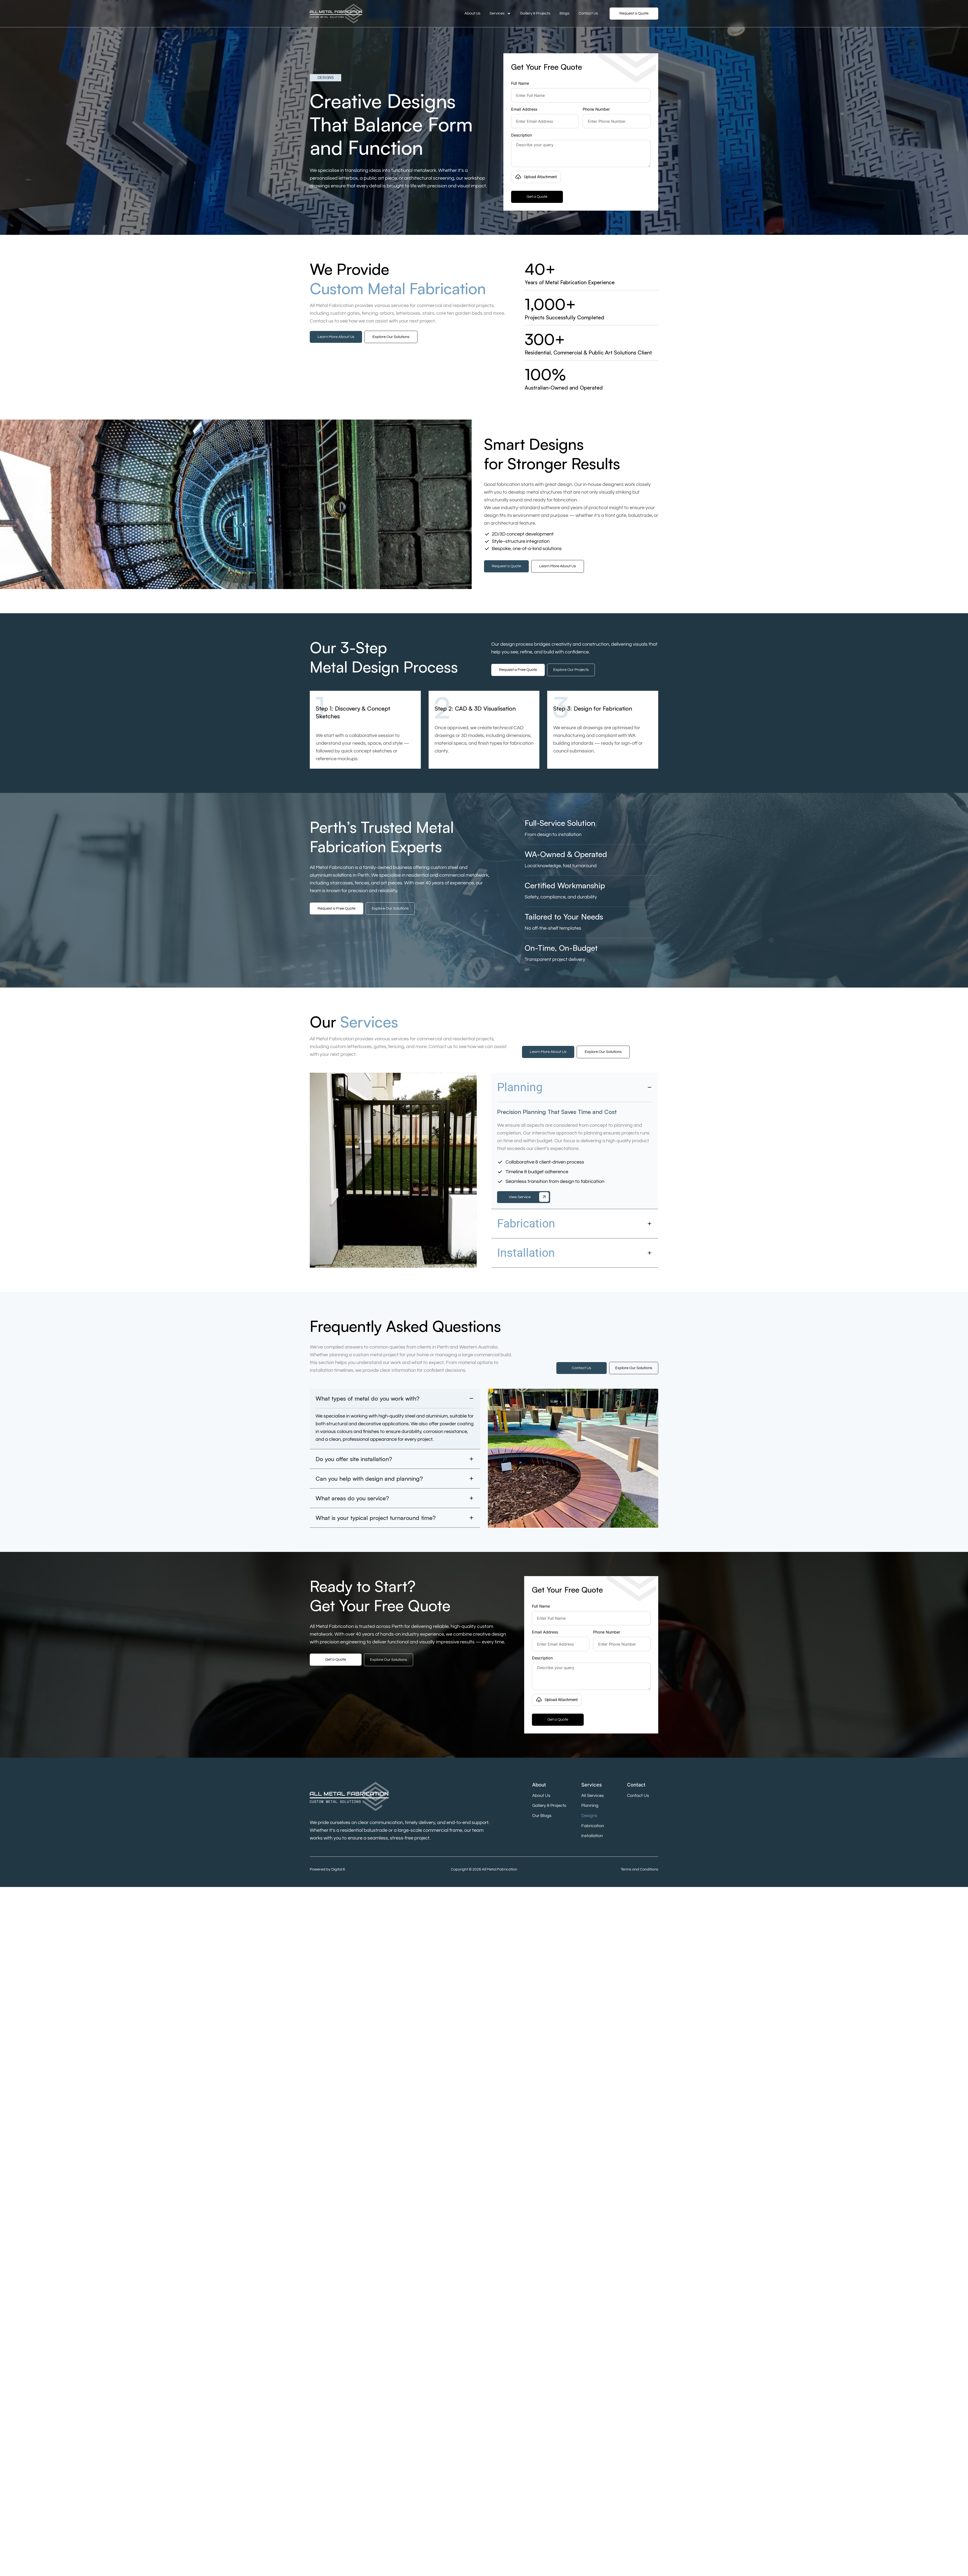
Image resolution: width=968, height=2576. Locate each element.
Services (500, 13)
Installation (592, 1835)
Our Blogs (542, 1815)
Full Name (520, 83)
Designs (589, 1815)
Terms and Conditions (639, 1869)
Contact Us (588, 13)
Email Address (524, 109)
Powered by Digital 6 (327, 1869)
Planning (589, 1805)
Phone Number (596, 109)
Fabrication (592, 1826)
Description (521, 135)
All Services (592, 1795)
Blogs (564, 13)
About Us (472, 13)
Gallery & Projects (535, 13)
